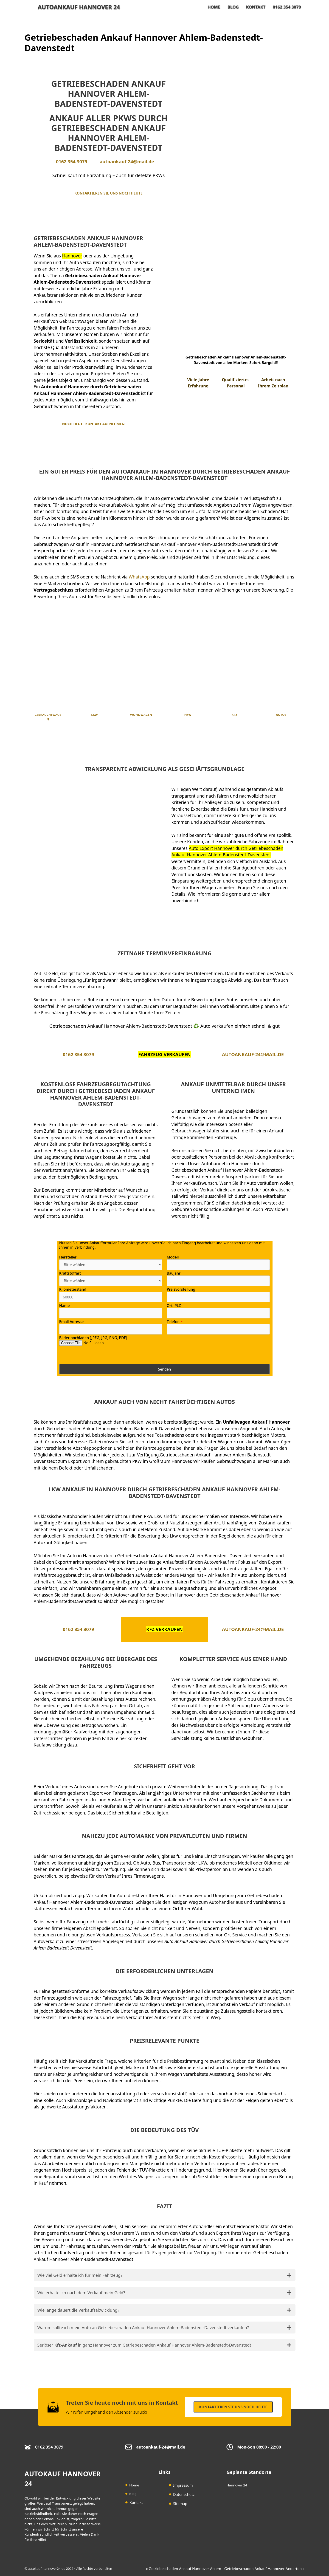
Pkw (187, 715)
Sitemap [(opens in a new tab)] (180, 2503)
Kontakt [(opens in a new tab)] (136, 2502)
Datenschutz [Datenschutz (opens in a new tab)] (184, 2494)
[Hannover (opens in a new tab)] (72, 256)
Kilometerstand (72, 1289)
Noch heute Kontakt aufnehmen (93, 423)
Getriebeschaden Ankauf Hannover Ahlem (185, 2568)
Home (213, 7)
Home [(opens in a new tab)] (134, 2485)
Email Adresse (71, 1322)
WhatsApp (139, 577)
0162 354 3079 (287, 7)
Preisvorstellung (181, 1289)
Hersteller (68, 1257)
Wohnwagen (141, 715)
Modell (173, 1257)
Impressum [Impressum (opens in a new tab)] (183, 2485)
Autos (281, 715)
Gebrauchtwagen (47, 717)
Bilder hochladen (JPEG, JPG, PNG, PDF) (93, 1338)
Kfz (234, 715)
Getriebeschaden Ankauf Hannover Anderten (263, 2568)
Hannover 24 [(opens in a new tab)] (236, 2485)
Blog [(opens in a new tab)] (133, 2493)
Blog (233, 7)
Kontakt (255, 7)
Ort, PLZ (174, 1306)
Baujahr (173, 1273)
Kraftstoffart (70, 1273)
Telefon (175, 1322)
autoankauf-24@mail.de (127, 161)
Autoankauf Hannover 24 (79, 7)
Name (64, 1306)
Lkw (94, 715)
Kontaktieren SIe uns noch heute (108, 193)
